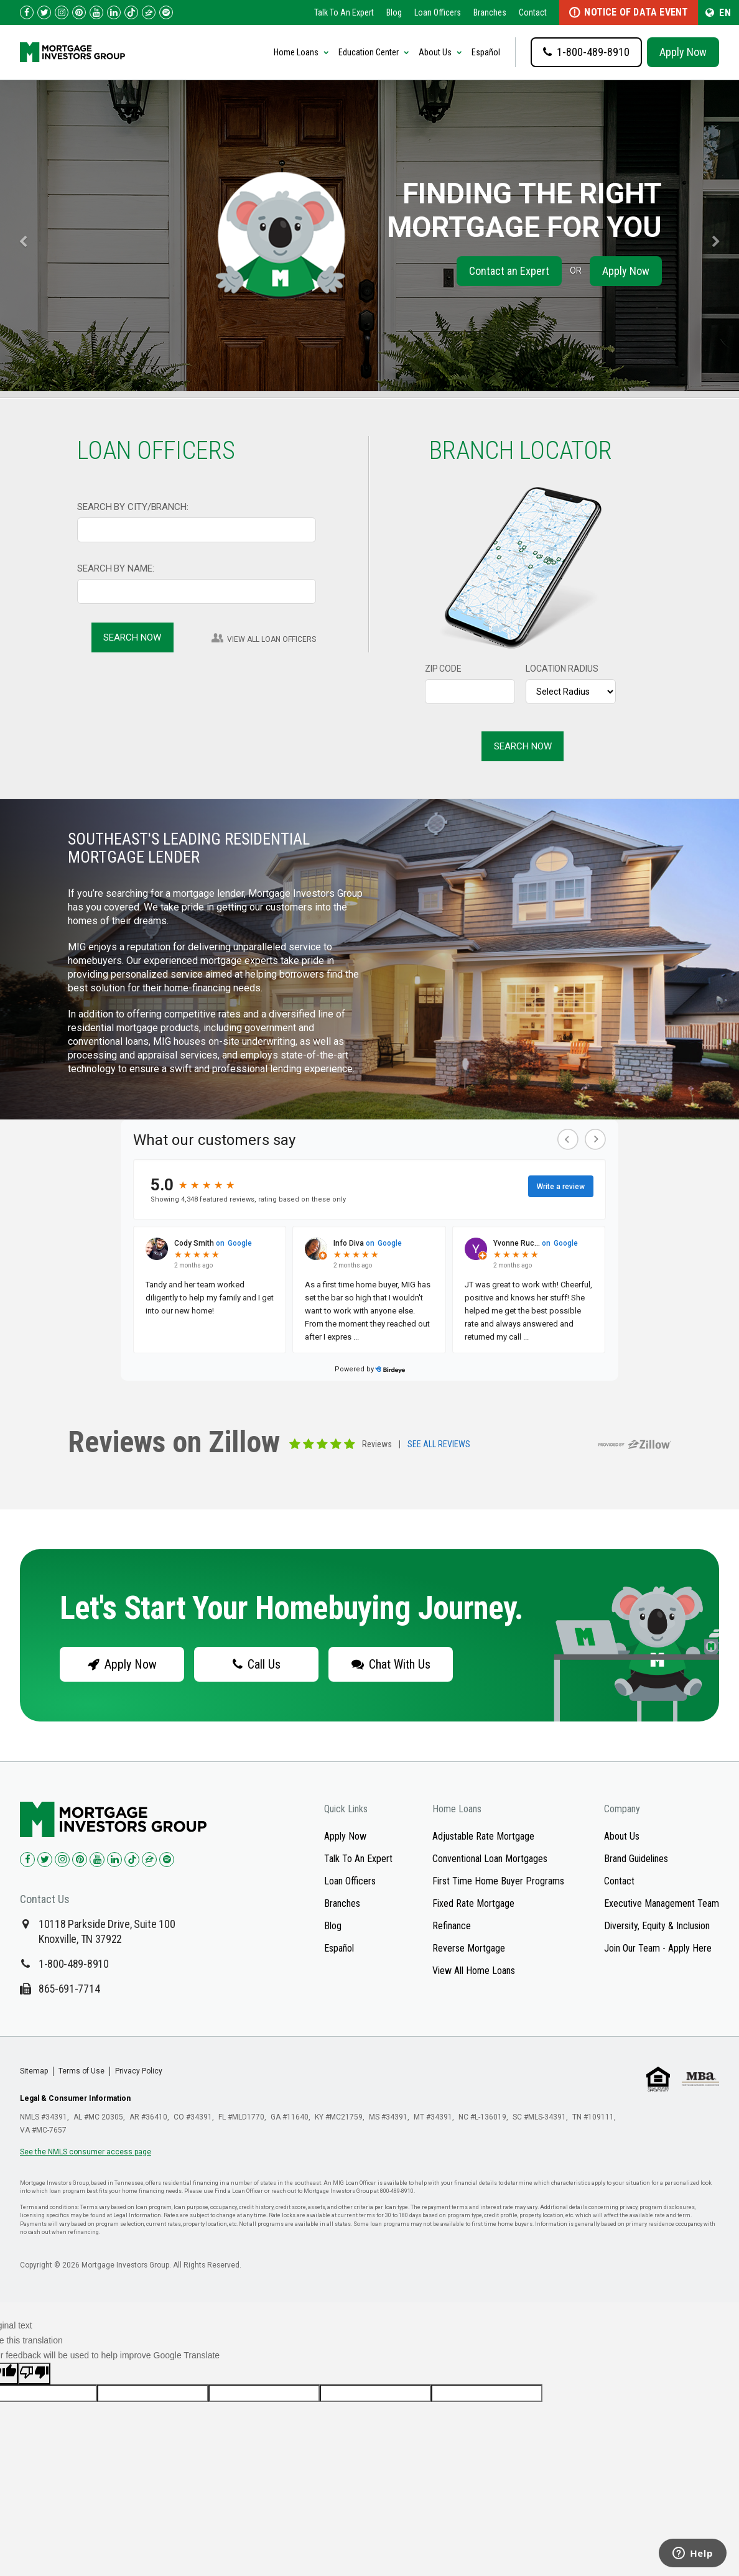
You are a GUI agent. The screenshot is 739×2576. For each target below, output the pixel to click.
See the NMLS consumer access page (85, 2151)
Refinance (451, 1926)
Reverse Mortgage (468, 1948)
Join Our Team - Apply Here (658, 1948)
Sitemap (34, 2071)
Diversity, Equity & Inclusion (657, 1926)
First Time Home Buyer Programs (498, 1881)
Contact (533, 12)
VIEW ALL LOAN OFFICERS (271, 639)
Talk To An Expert (344, 12)
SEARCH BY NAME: (115, 568)
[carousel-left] (18, 235)
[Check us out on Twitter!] (44, 12)
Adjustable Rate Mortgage (483, 1836)
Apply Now (683, 51)
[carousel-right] (720, 235)
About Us (621, 1836)
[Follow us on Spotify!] (166, 12)
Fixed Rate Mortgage (473, 1903)
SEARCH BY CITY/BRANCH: (132, 506)
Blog (394, 12)
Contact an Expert (509, 270)
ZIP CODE (443, 669)
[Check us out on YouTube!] (96, 12)
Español (486, 52)
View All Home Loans (473, 1970)
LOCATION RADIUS (562, 669)
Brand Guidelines (636, 1859)
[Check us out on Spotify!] (166, 1859)
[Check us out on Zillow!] (149, 12)
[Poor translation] (34, 2373)
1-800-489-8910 (74, 1963)
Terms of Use (81, 2071)
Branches (489, 12)
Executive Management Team (661, 1903)
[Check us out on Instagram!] (61, 12)
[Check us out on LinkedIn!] (114, 12)
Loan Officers (437, 12)
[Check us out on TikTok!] (131, 12)
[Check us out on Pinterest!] (79, 12)
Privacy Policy (138, 2071)
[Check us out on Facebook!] (27, 12)
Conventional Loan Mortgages (489, 1859)
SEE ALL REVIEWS (438, 1445)
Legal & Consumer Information (75, 2098)
